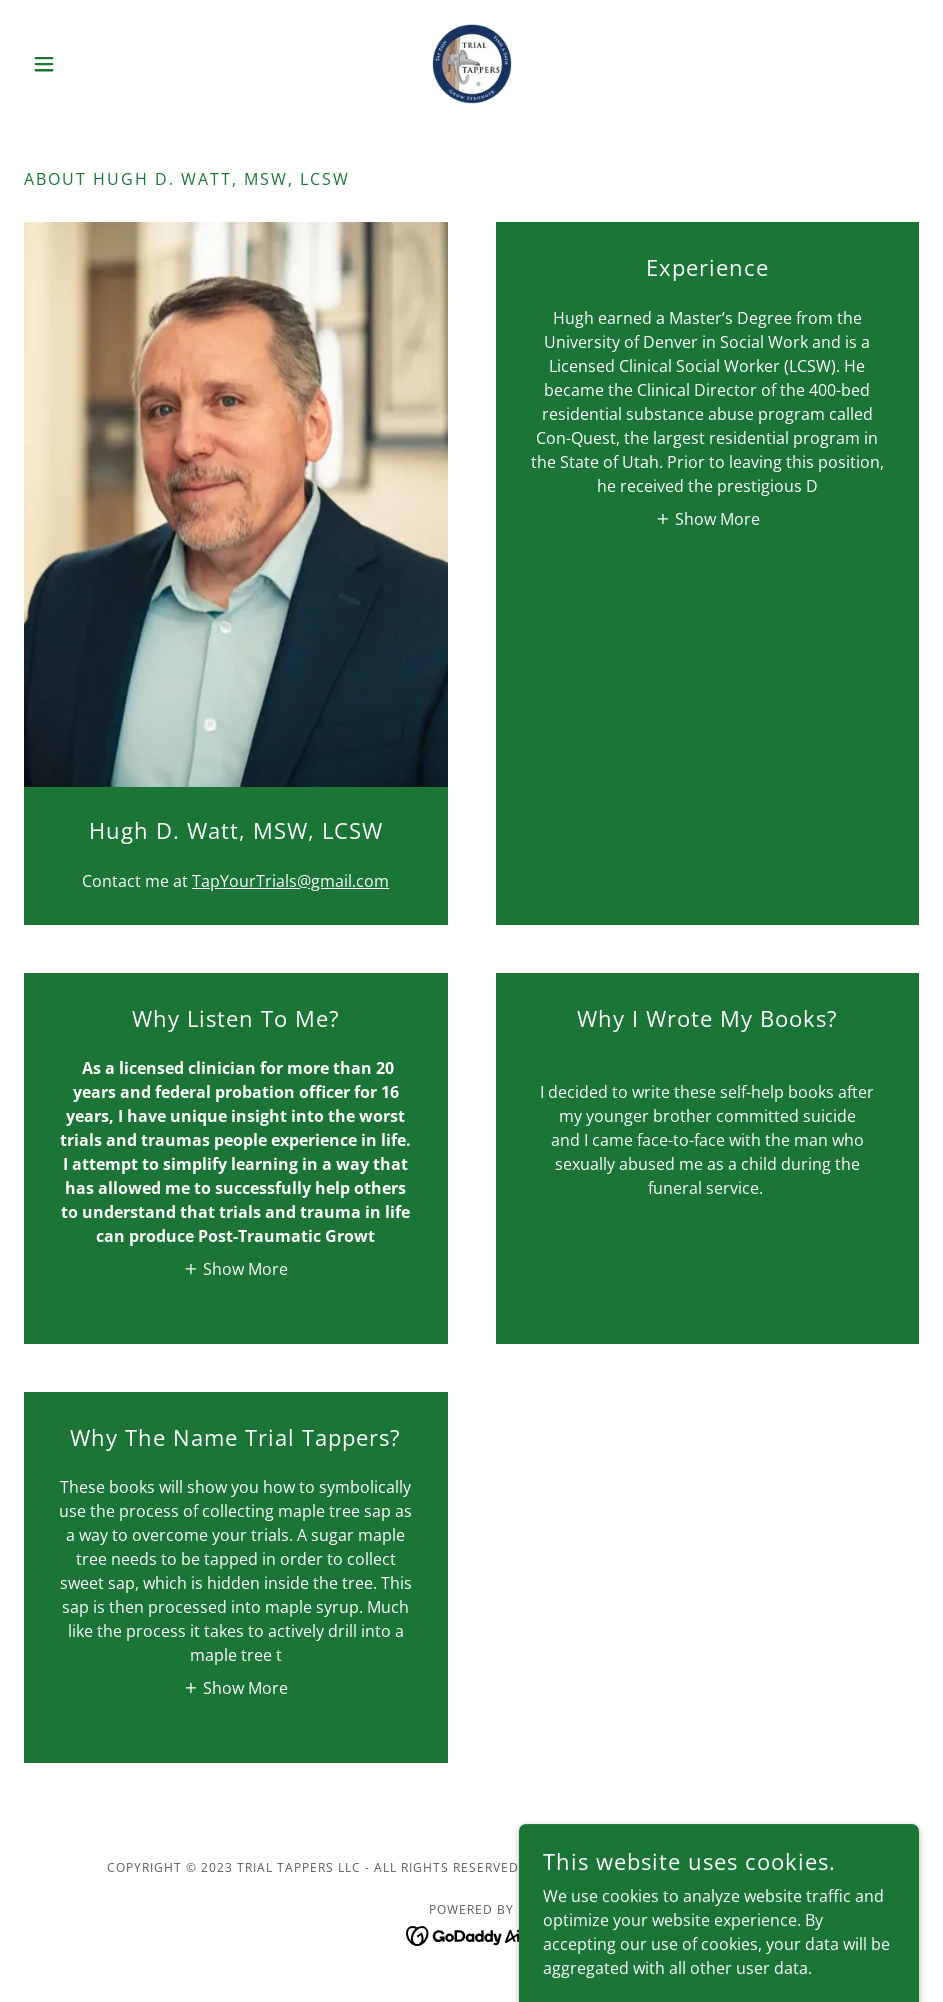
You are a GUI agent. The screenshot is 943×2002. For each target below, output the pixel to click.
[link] (471, 64)
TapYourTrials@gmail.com (290, 881)
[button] (91, 64)
